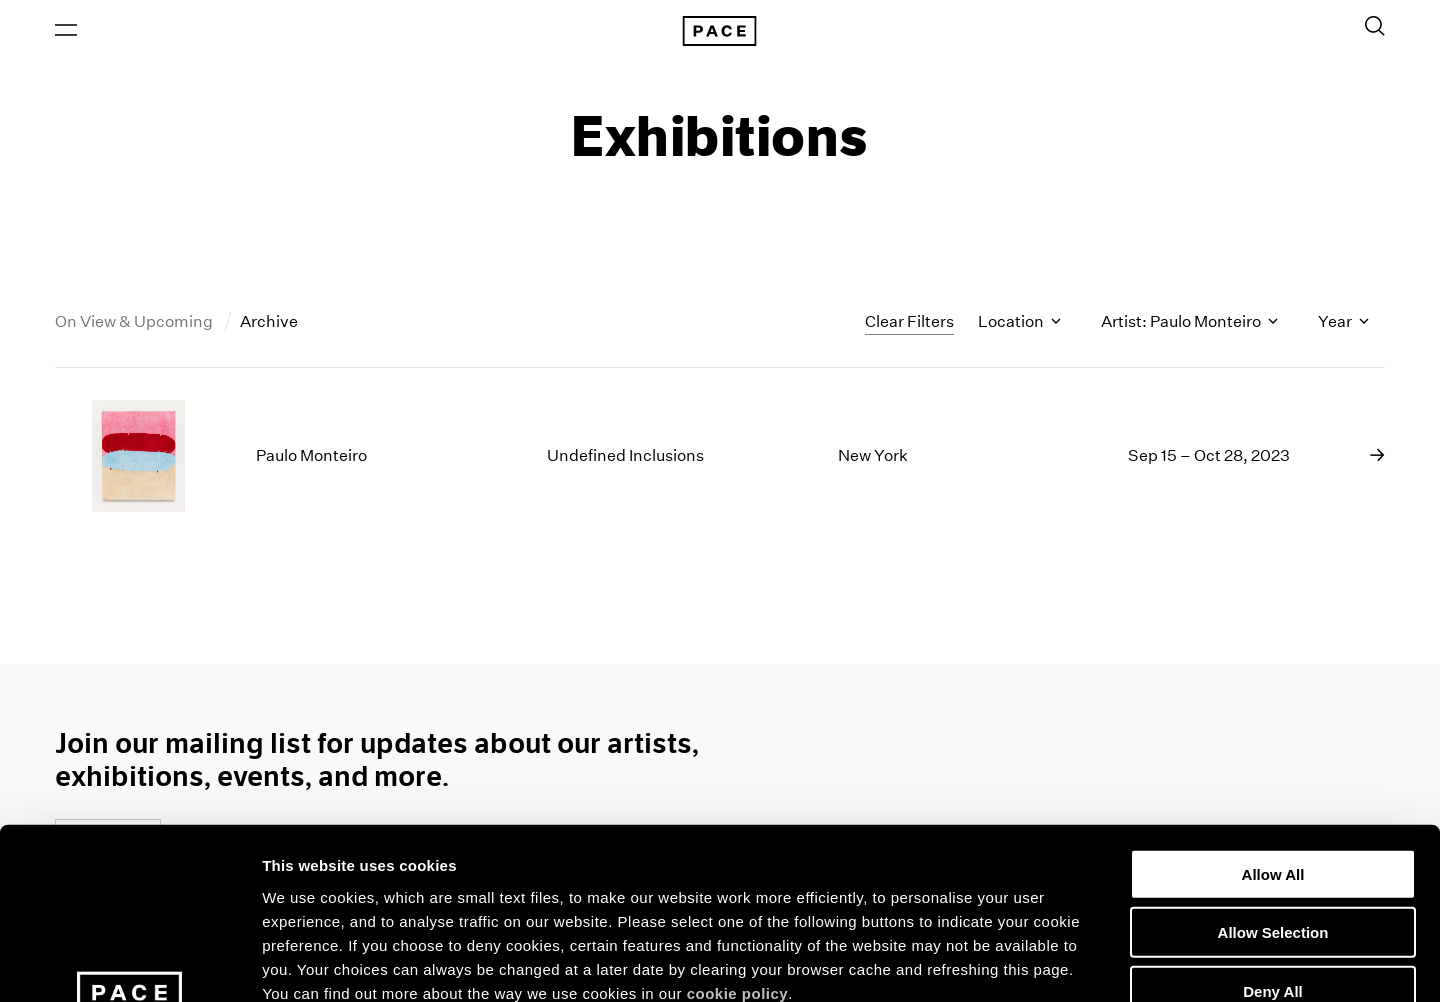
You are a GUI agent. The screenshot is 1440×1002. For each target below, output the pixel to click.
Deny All (1272, 831)
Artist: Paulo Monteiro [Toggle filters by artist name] (1189, 323)
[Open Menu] (66, 31)
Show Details (1050, 962)
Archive (269, 323)
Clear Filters (909, 322)
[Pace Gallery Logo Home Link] (720, 32)
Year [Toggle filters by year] (1343, 323)
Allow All (1273, 714)
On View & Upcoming (135, 323)
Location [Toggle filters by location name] (1019, 323)
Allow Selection (1273, 773)
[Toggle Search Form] (1375, 27)
